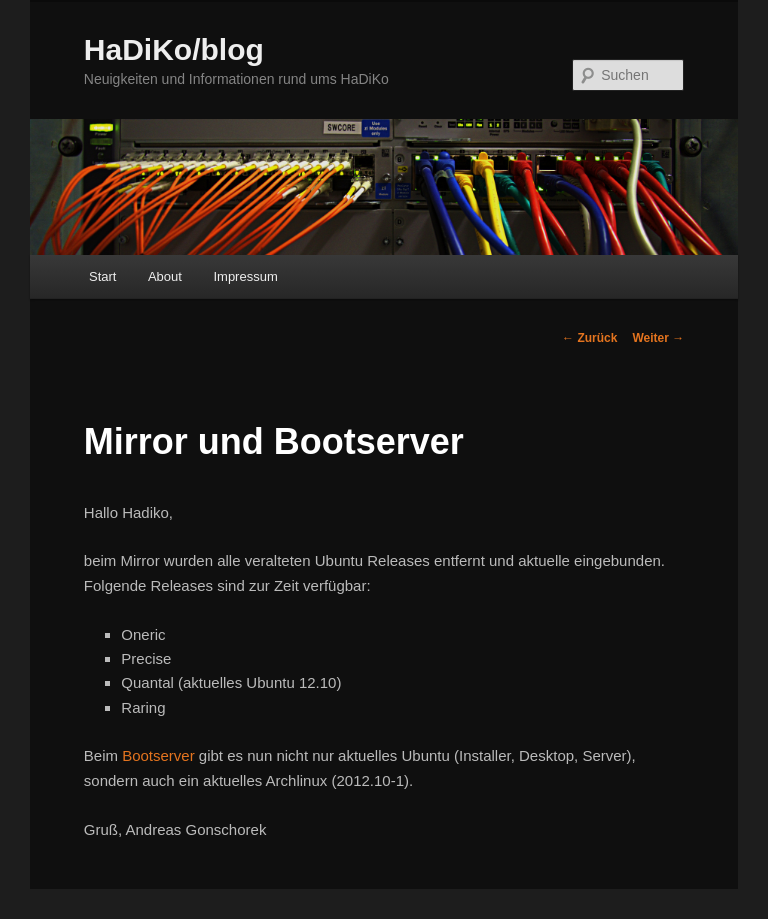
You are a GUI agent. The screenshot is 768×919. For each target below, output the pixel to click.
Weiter (658, 338)
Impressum (245, 276)
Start (102, 276)
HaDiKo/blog (174, 49)
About (165, 276)
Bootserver (158, 755)
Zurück (589, 338)
